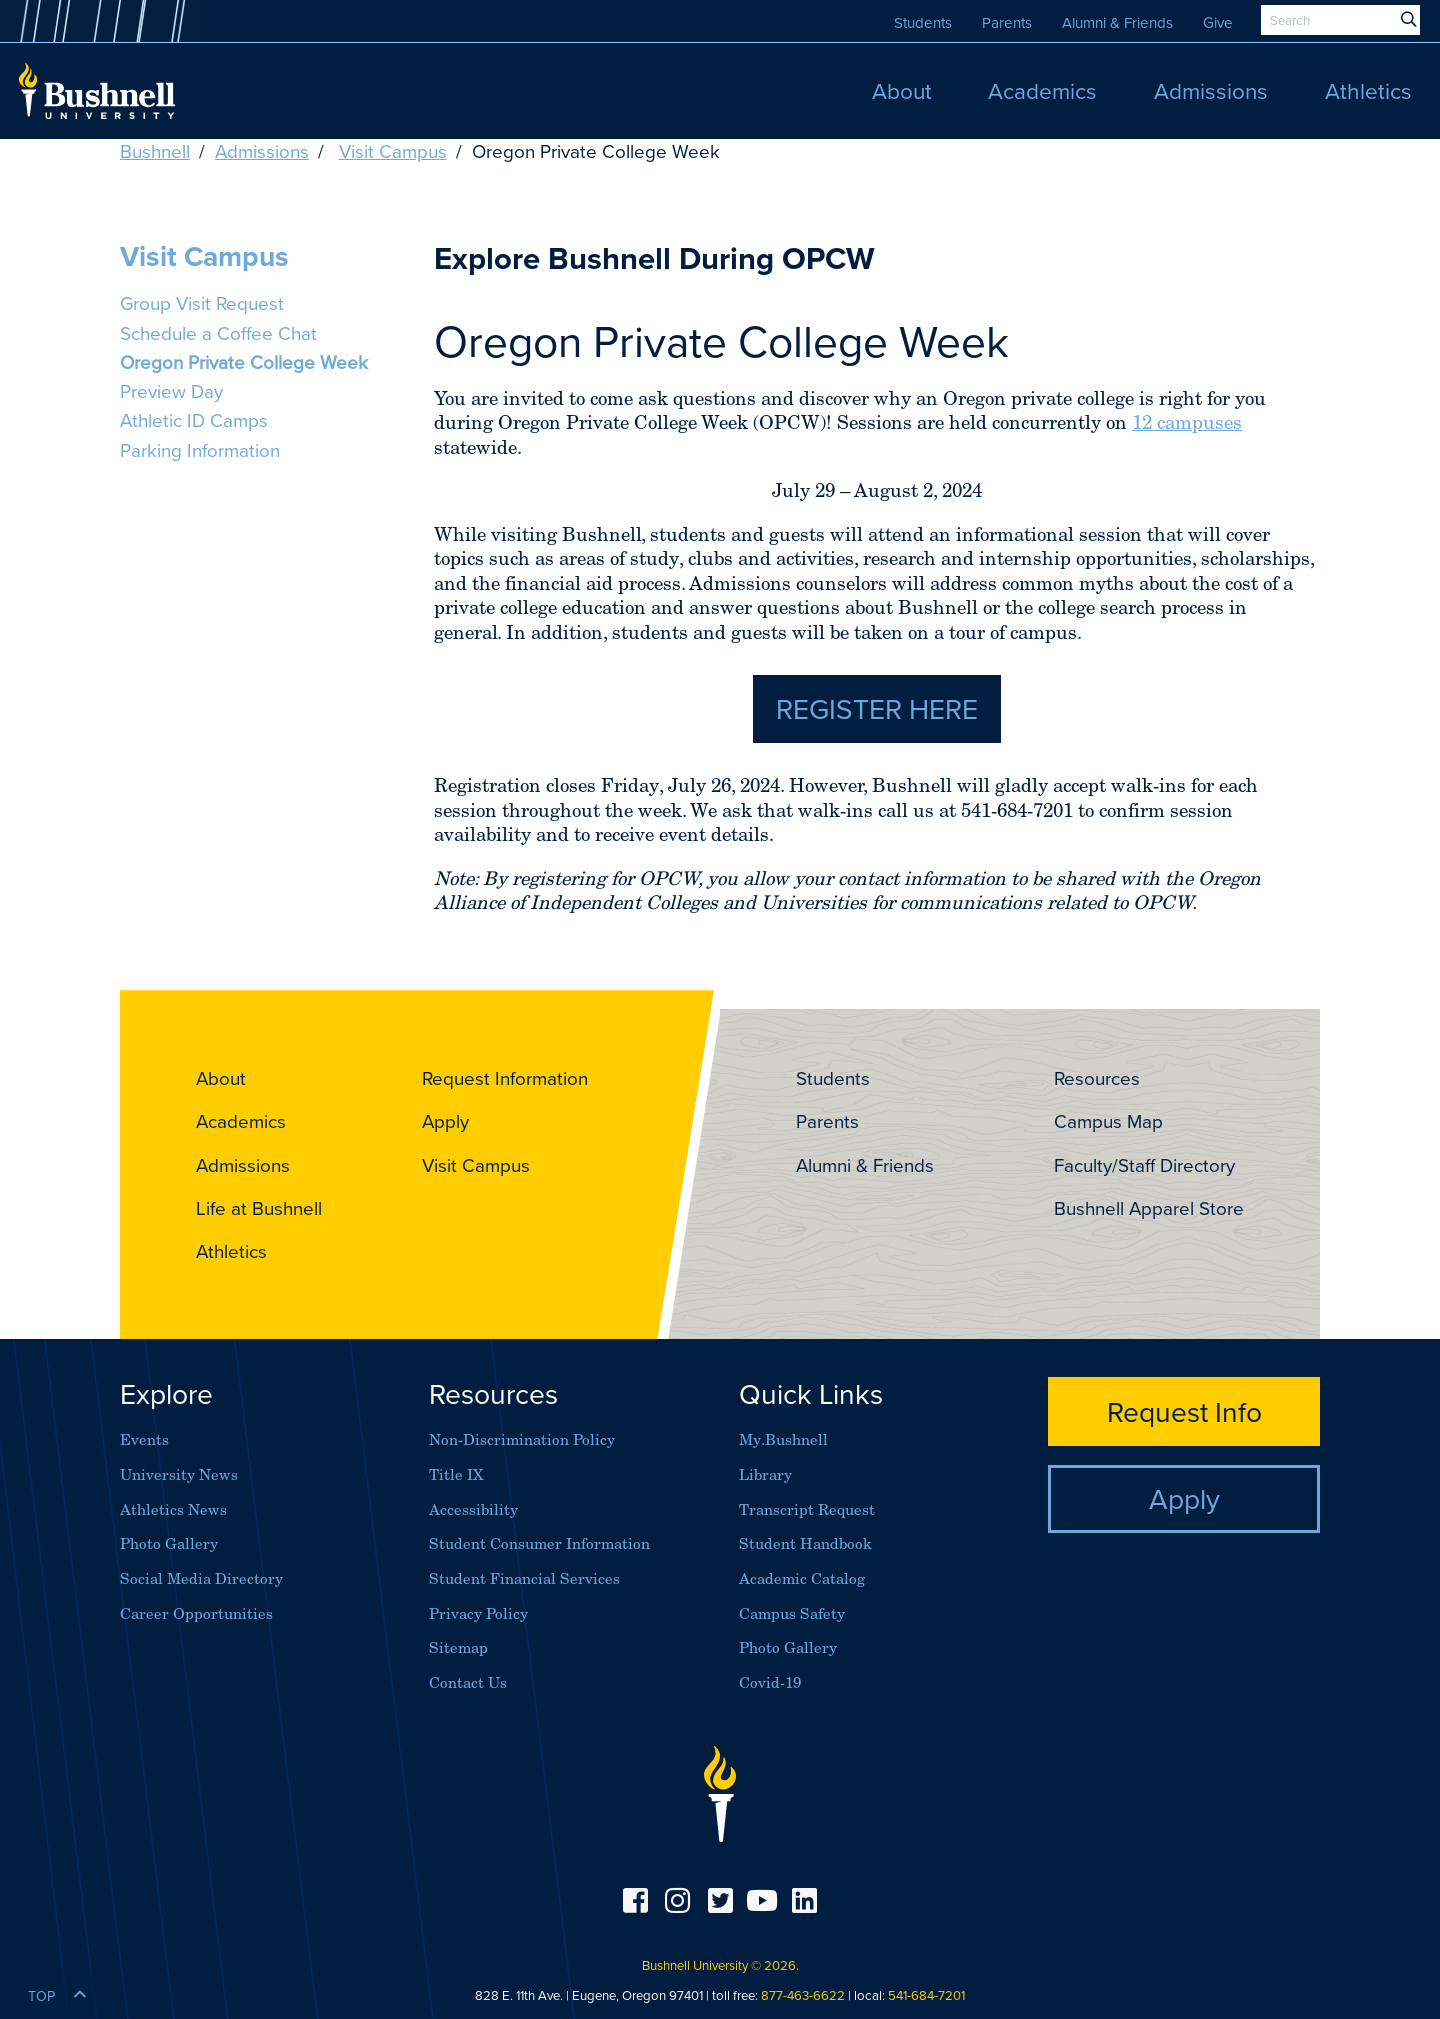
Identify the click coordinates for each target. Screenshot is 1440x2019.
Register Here (877, 708)
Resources (1097, 1078)
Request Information (505, 1078)
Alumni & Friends (1117, 22)
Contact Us (468, 1682)
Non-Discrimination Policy (522, 1439)
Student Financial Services (524, 1578)
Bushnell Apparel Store (1149, 1208)
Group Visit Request (202, 303)
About (221, 1078)
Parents (1007, 22)
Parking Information (200, 450)
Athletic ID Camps (194, 420)
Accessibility (473, 1509)
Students (923, 22)
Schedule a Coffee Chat (218, 333)
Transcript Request (807, 1509)
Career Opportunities (196, 1613)
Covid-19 (770, 1682)
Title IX (456, 1474)
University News (179, 1474)
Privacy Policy (478, 1613)
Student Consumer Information (539, 1543)
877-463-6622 (803, 1995)
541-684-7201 (926, 1995)
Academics (241, 1121)
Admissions (262, 151)
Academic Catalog (802, 1578)
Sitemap (458, 1647)
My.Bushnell (783, 1439)
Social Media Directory (201, 1578)
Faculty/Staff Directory (1144, 1165)
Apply (445, 1121)
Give (1218, 22)
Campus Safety (792, 1613)
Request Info (1184, 1411)
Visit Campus (393, 151)
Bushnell (155, 151)
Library (765, 1474)
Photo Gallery (169, 1543)
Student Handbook (805, 1543)
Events (144, 1439)
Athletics (231, 1251)
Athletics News (173, 1509)
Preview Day (171, 391)
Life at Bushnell (259, 1208)
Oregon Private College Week (244, 362)
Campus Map (1108, 1121)
